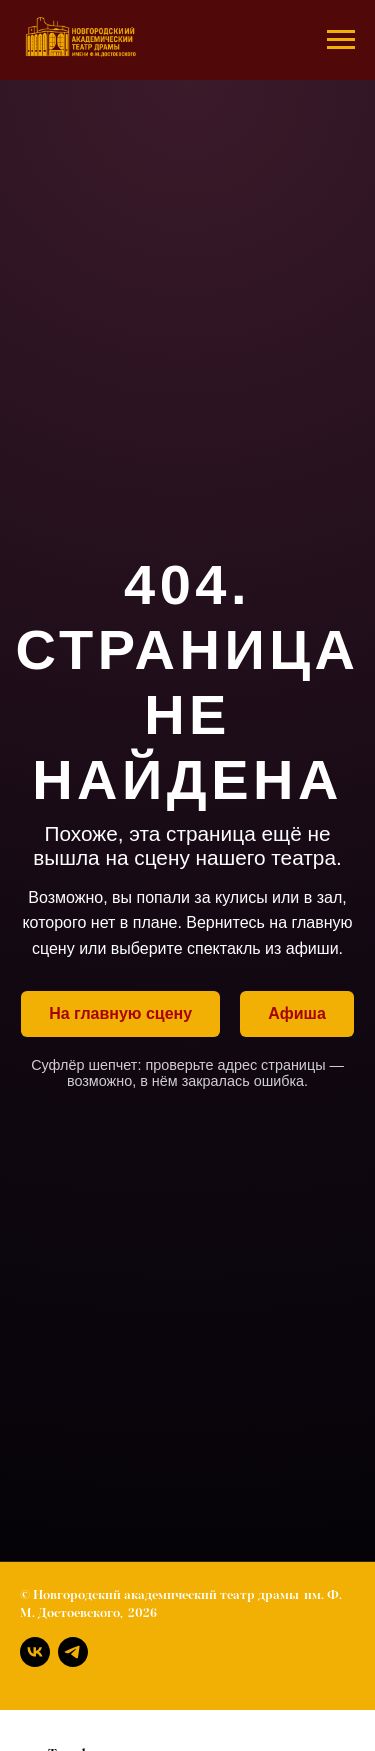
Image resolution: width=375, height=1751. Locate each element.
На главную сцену (120, 1013)
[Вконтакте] (35, 1652)
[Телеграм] (73, 1652)
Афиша (297, 1013)
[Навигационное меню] (341, 40)
